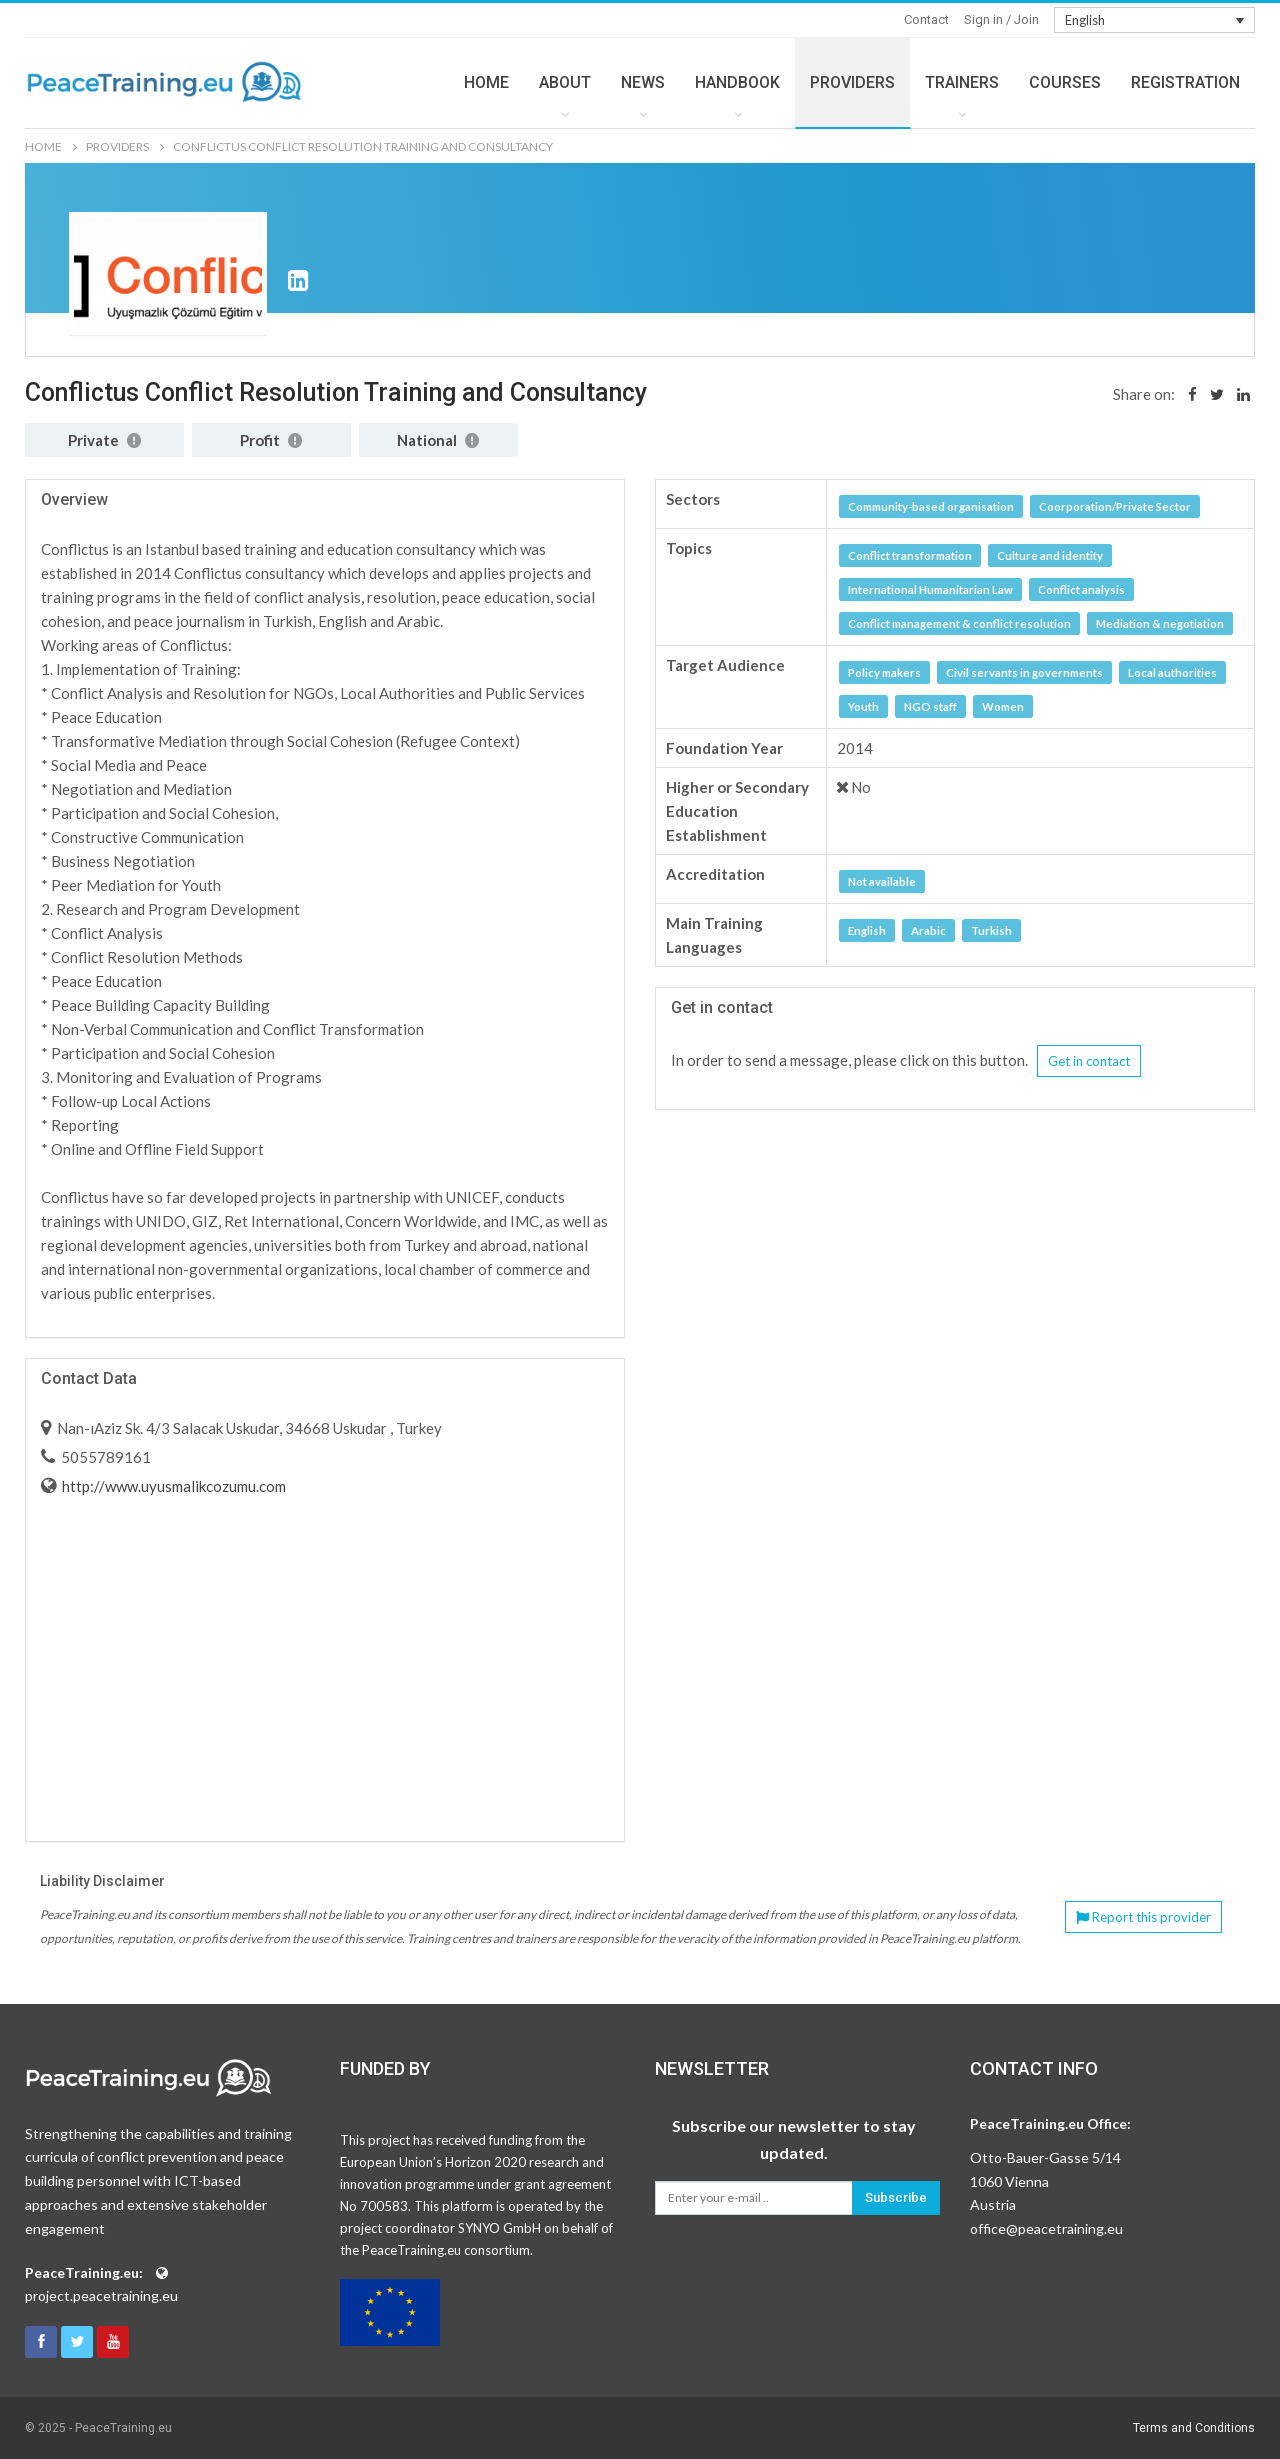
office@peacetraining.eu (1046, 2228)
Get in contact (1089, 1061)
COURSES (1065, 82)
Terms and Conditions (1194, 2428)
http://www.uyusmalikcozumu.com (172, 1486)
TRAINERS (962, 82)
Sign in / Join (1001, 19)
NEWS (643, 82)
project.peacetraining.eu (101, 2295)
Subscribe (896, 2197)
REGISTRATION (1185, 82)
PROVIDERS (852, 82)
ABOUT (565, 82)
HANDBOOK (737, 82)
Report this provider (1143, 1917)
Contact (926, 19)
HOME (486, 82)
